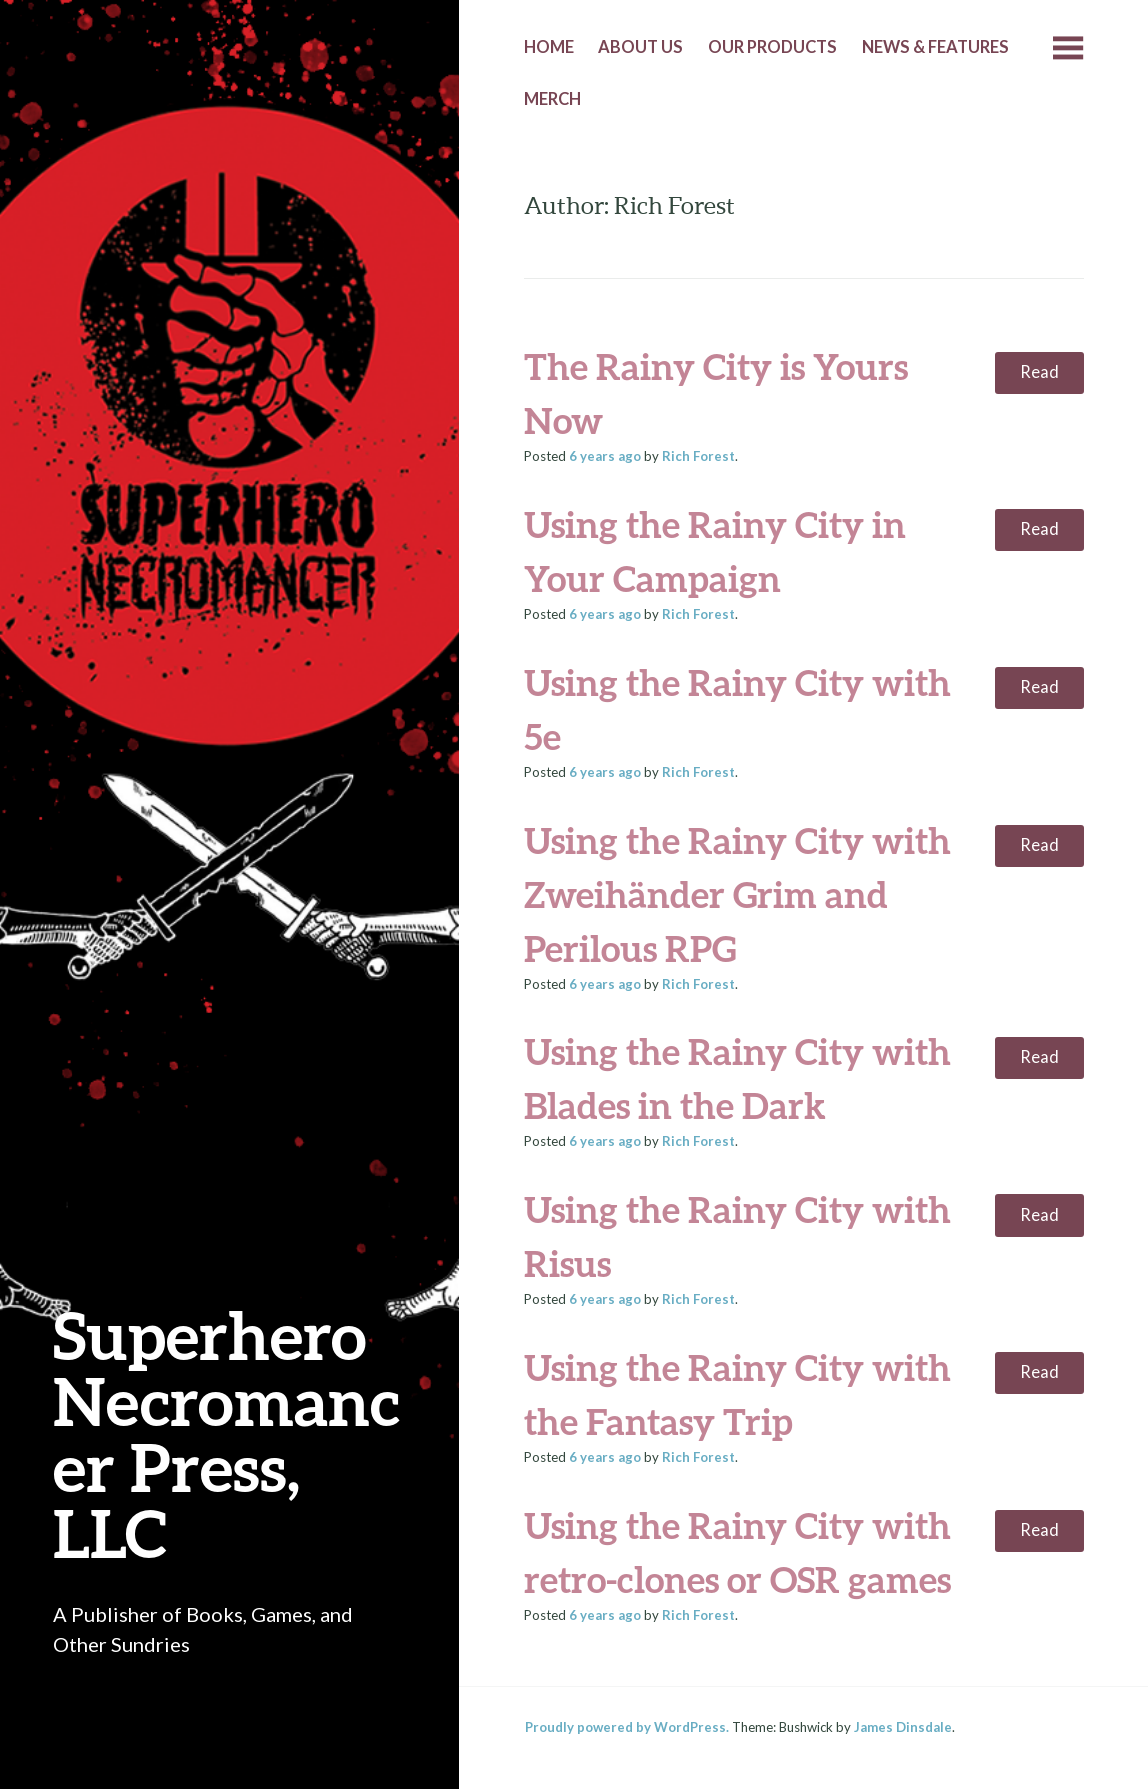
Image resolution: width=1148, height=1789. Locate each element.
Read (1039, 372)
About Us (640, 47)
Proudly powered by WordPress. (627, 1727)
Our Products (772, 47)
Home (549, 47)
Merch (552, 99)
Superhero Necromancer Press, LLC (226, 1433)
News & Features (935, 47)
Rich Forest (698, 456)
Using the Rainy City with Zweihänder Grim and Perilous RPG (737, 894)
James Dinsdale (903, 1727)
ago (605, 456)
